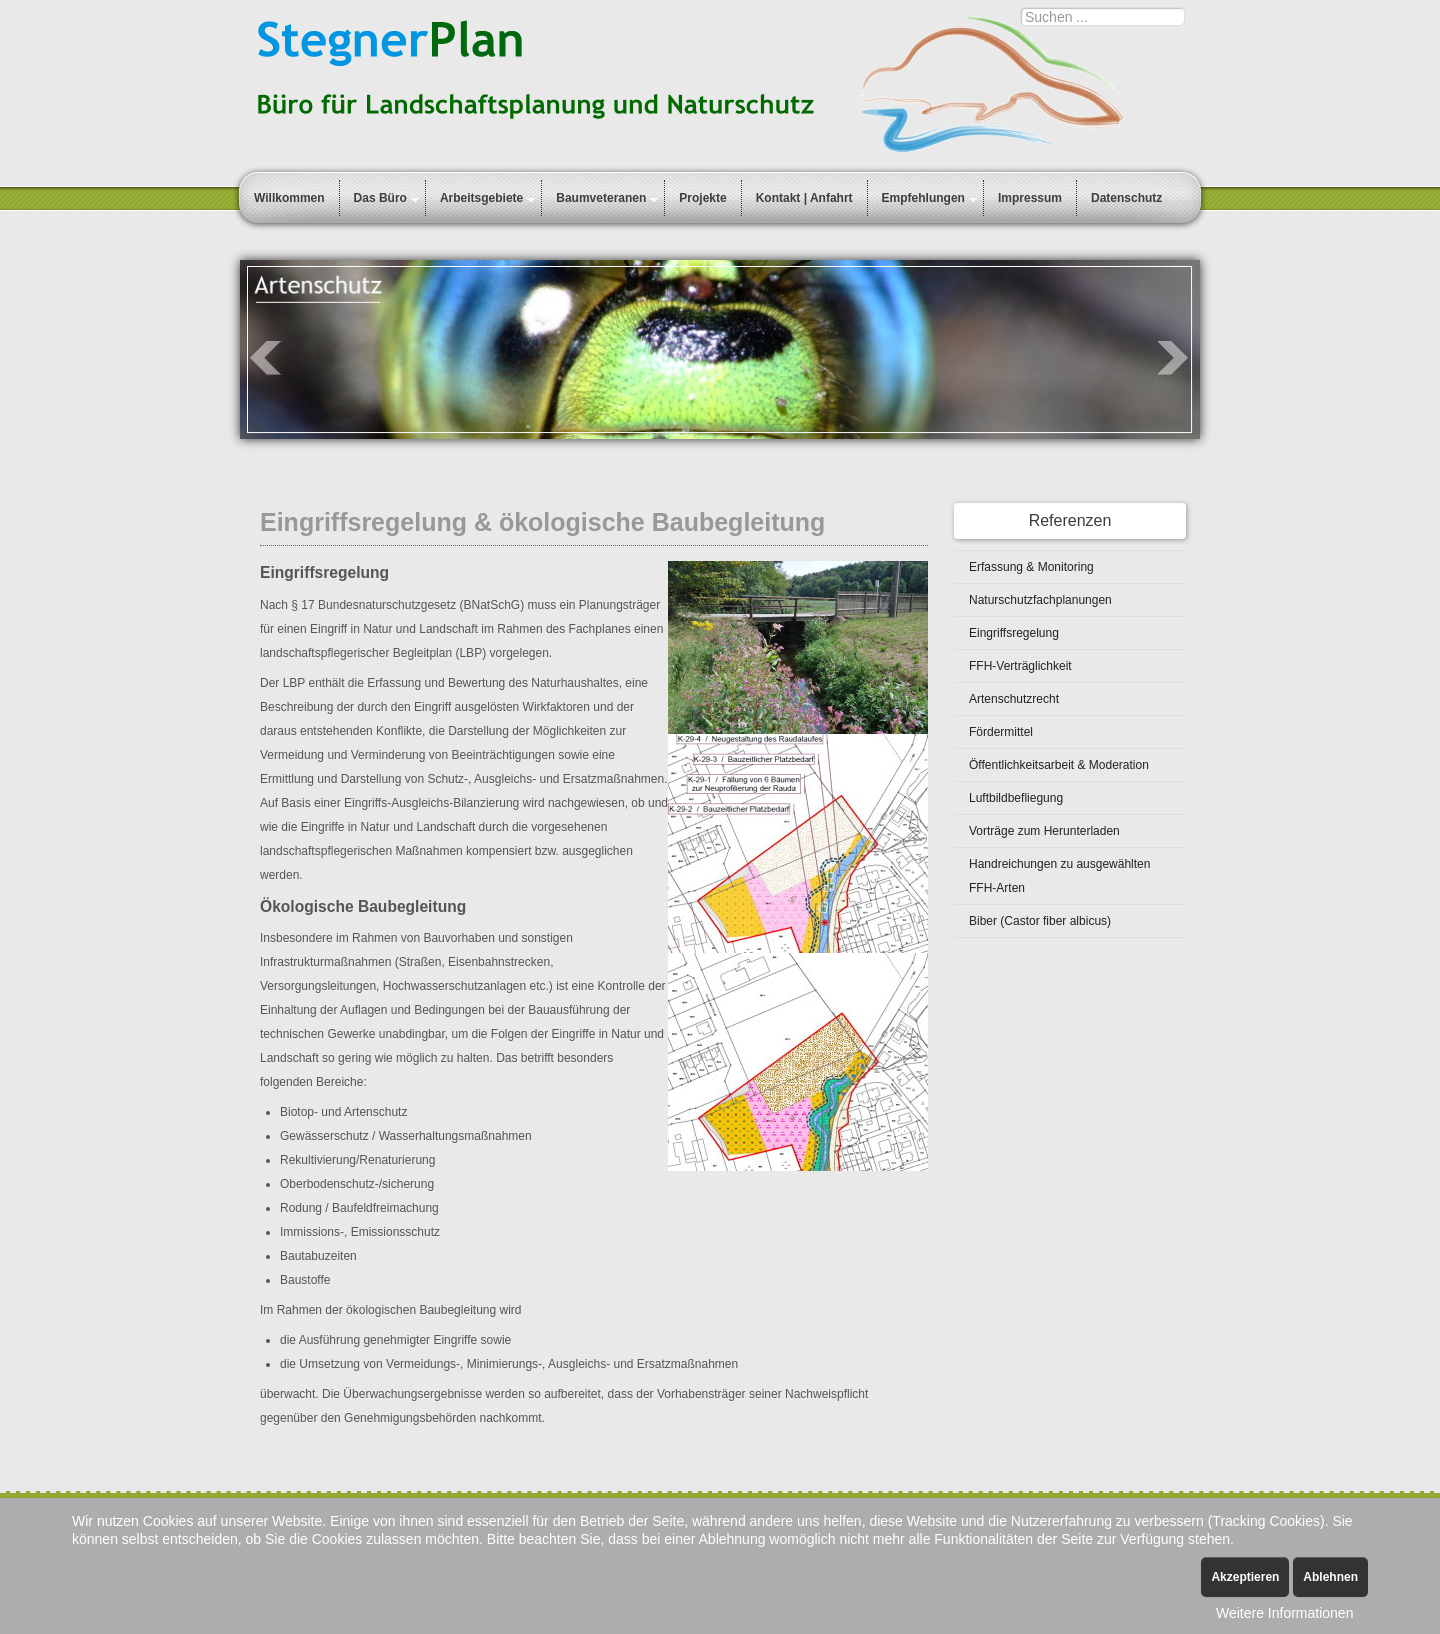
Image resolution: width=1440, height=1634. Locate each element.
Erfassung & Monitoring (1031, 567)
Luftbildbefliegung (1016, 798)
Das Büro (380, 198)
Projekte (702, 198)
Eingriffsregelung (1014, 633)
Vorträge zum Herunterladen (1044, 831)
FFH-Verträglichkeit (1020, 666)
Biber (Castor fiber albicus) (1040, 921)
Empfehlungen (923, 198)
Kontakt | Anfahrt (804, 198)
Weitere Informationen (1284, 1613)
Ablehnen (1330, 1577)
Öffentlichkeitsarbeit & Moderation (1059, 765)
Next (1174, 358)
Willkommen (289, 198)
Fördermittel (1001, 732)
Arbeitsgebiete (481, 198)
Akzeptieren (1245, 1577)
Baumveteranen (601, 198)
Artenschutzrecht (1014, 699)
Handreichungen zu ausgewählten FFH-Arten (1059, 876)
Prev (266, 358)
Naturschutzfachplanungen (1040, 600)
